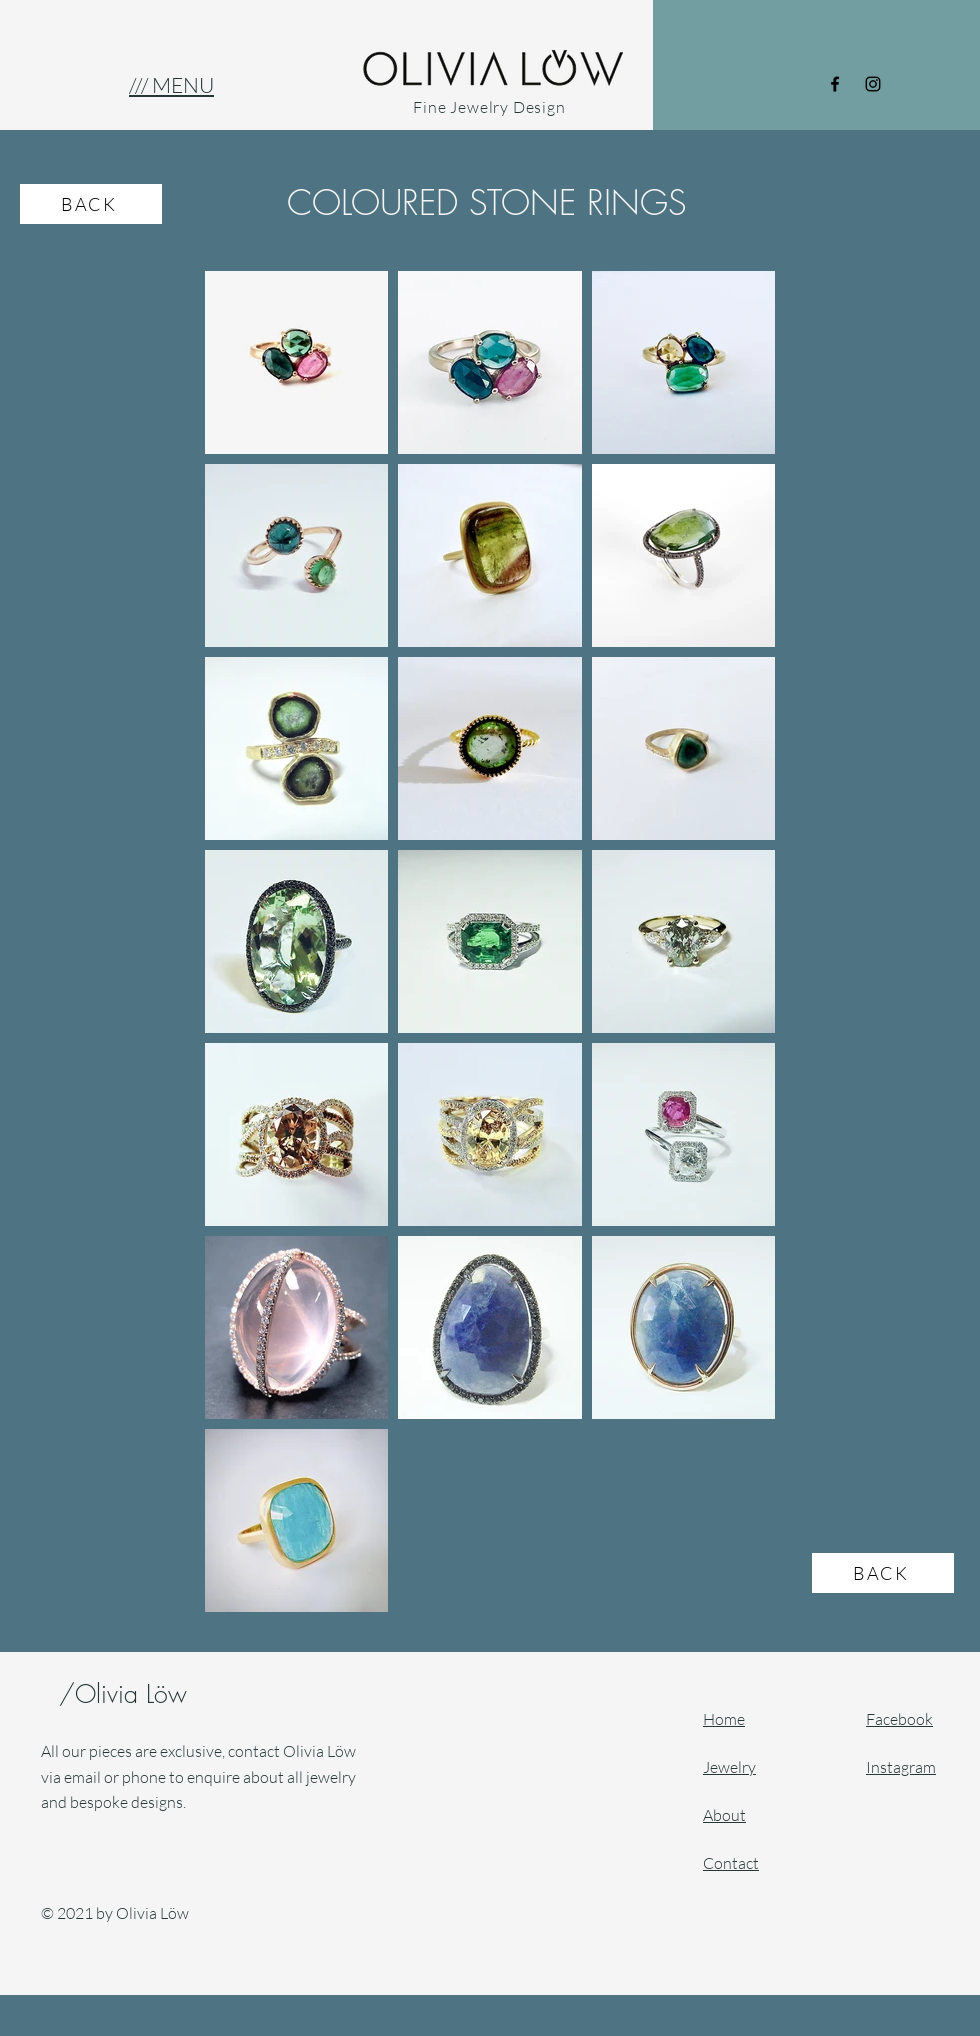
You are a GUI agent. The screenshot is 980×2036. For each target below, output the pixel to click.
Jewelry (729, 1767)
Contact (731, 1863)
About (724, 1815)
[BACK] (91, 204)
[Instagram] (873, 84)
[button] (171, 85)
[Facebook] (835, 84)
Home (724, 1719)
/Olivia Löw (127, 1694)
